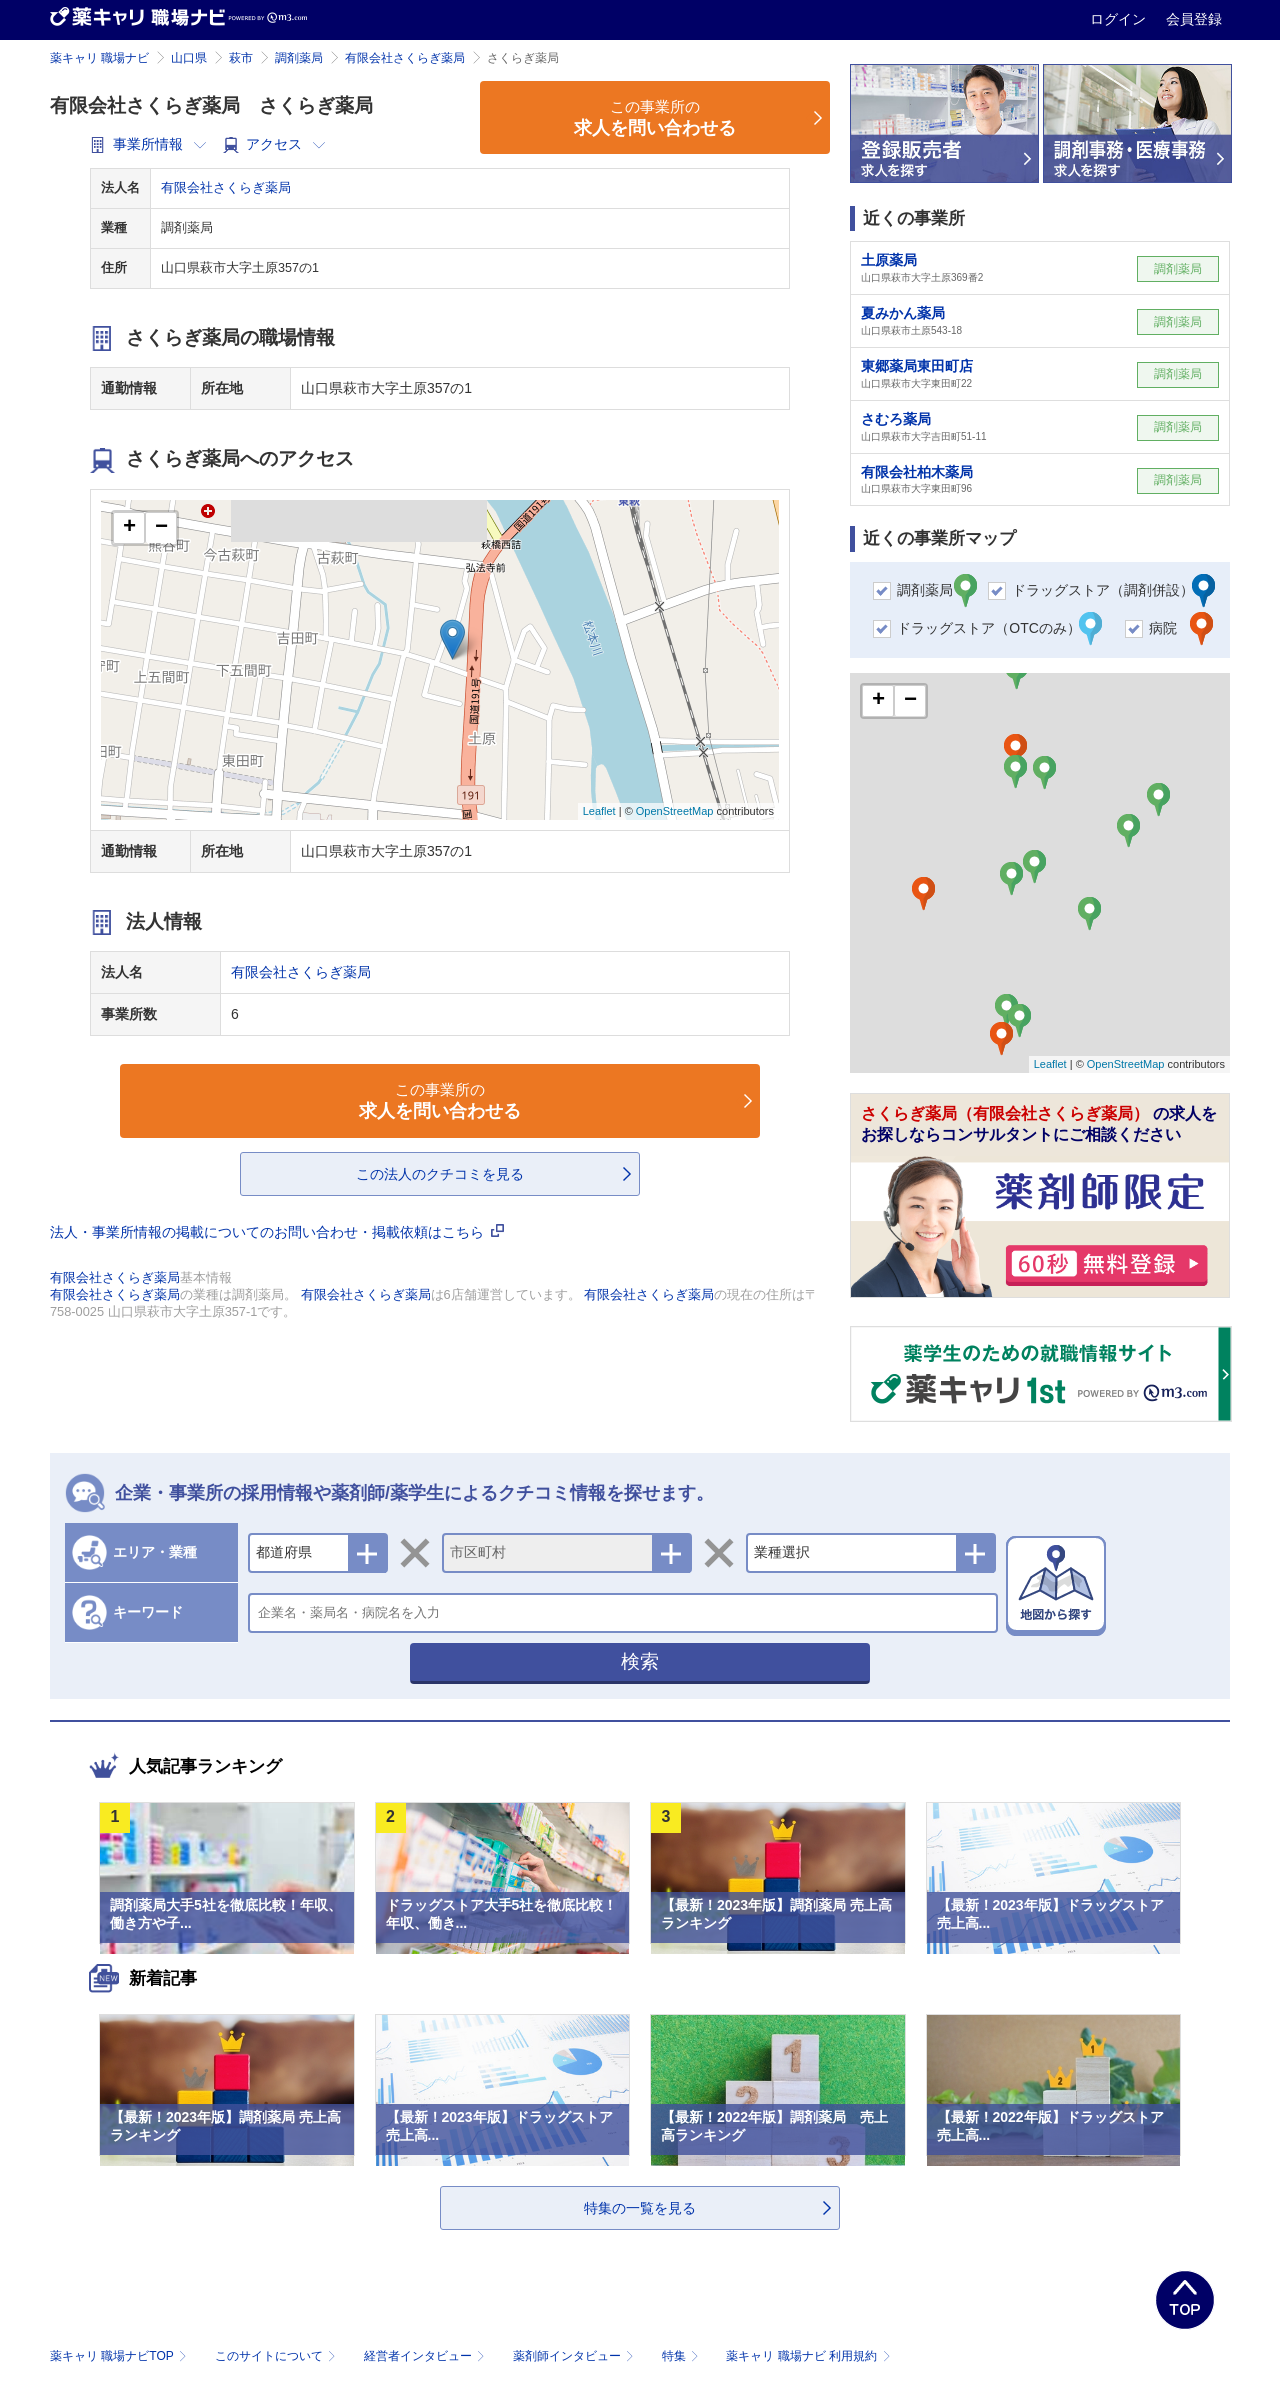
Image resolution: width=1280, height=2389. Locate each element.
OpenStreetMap (675, 811)
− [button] (161, 528)
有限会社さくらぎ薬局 (405, 58)
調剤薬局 (299, 58)
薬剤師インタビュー (575, 2356)
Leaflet (599, 811)
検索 (640, 1661)
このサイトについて (277, 2356)
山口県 (189, 58)
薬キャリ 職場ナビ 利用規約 (808, 2356)
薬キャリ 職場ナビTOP (120, 2356)
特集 (682, 2356)
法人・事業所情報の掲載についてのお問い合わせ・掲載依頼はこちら (277, 1232)
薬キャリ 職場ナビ (99, 58)
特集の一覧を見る (640, 2208)
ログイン (1120, 19)
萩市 (241, 58)
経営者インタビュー (426, 2356)
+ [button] (129, 528)
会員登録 (1194, 19)
